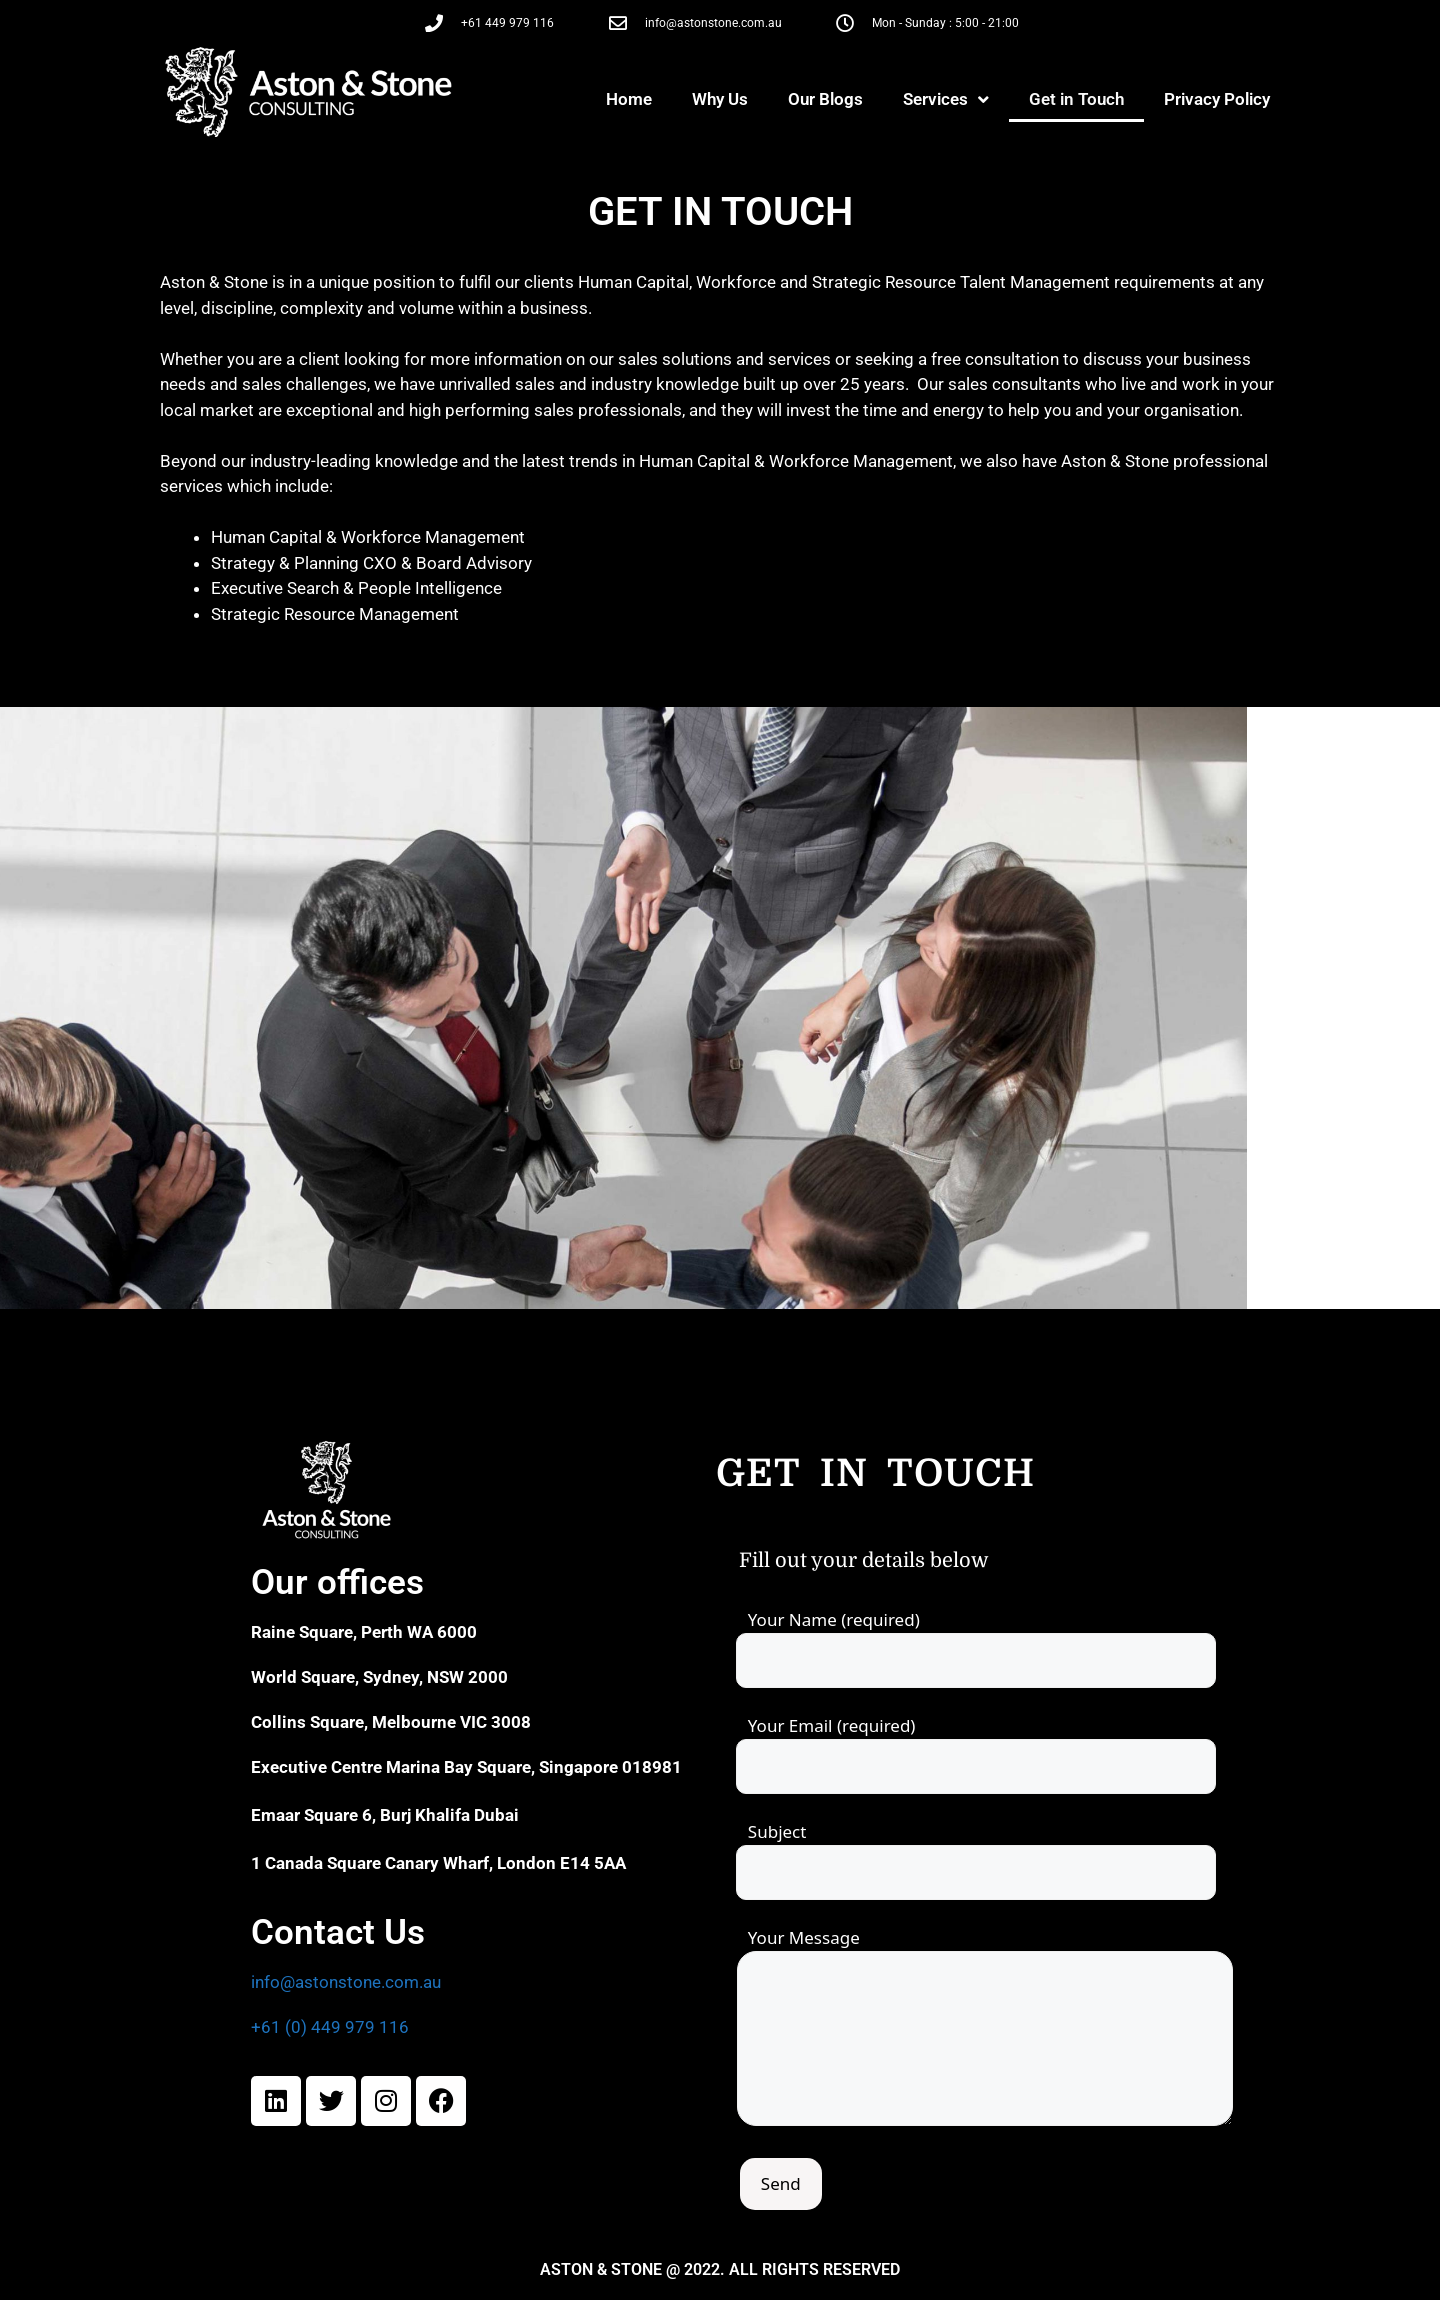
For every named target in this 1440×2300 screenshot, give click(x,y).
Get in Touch (1076, 99)
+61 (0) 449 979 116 (330, 2027)
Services (946, 99)
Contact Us (338, 1932)
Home (629, 99)
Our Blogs (825, 99)
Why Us (720, 99)
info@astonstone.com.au (346, 1982)
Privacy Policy (1217, 99)
